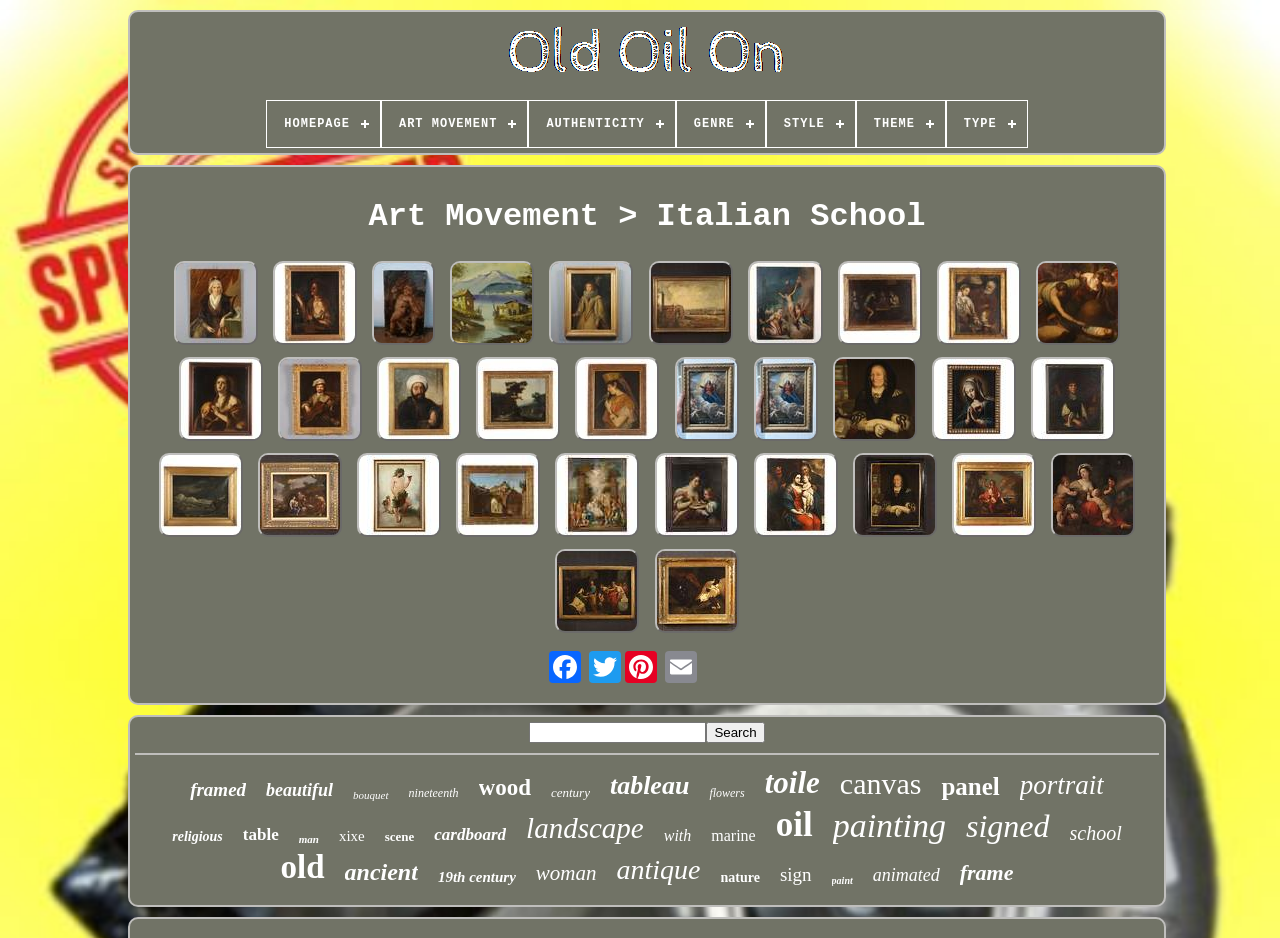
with (678, 835)
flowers (726, 793)
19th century (477, 877)
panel (970, 786)
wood (505, 787)
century (570, 792)
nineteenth (434, 793)
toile (792, 782)
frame (987, 872)
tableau (649, 785)
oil (794, 824)
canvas (881, 783)
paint (842, 880)
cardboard (470, 834)
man (309, 839)
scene (400, 836)
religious (197, 836)
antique (659, 869)
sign (796, 874)
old (303, 867)
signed (1008, 826)
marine (733, 835)
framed (218, 789)
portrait (1062, 785)
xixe (352, 836)
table (261, 834)
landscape (585, 828)
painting (889, 825)
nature (740, 877)
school (1096, 833)
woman (566, 873)
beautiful (299, 790)
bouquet (370, 795)
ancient (381, 872)
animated (906, 875)
